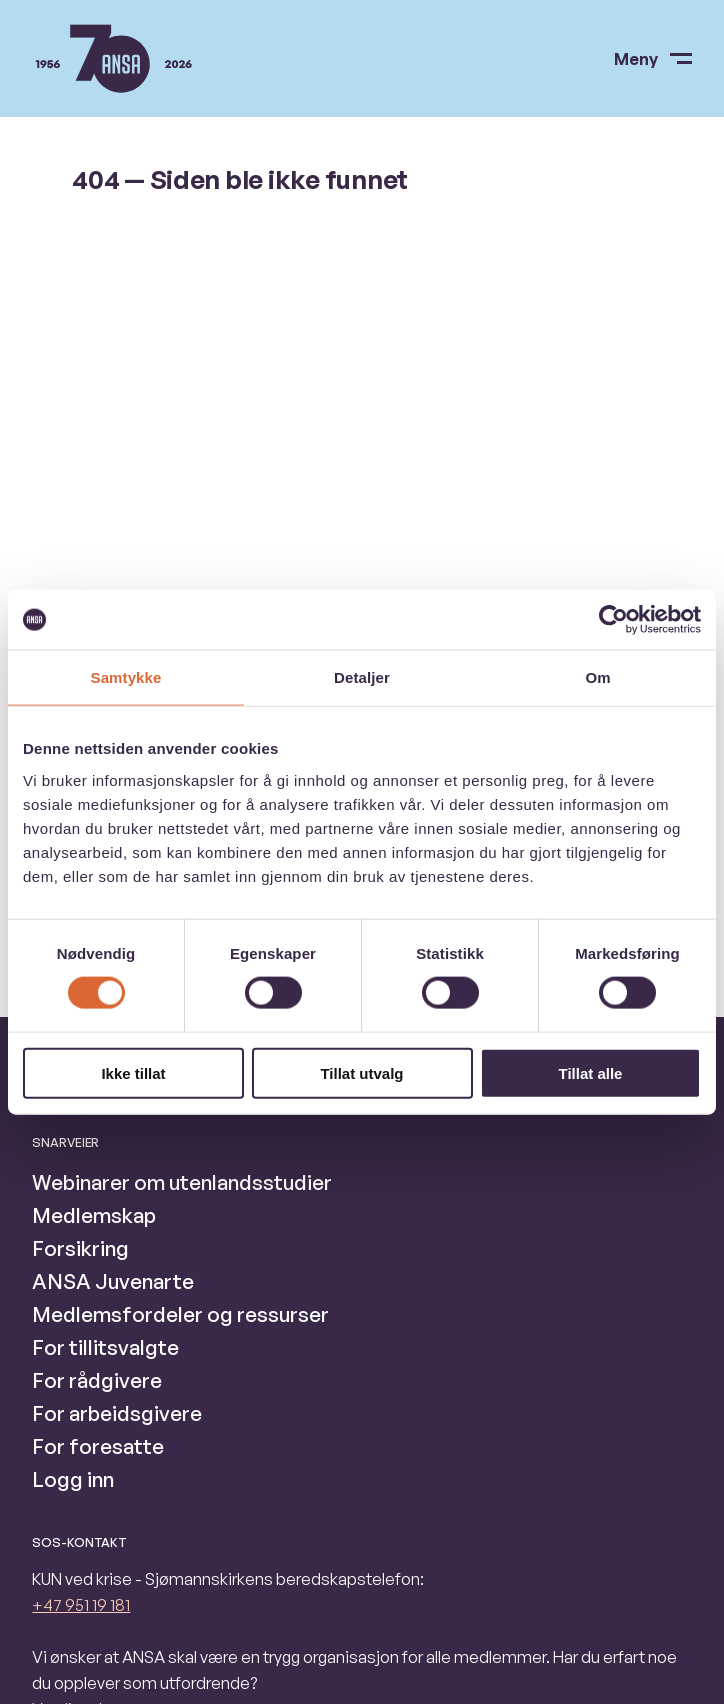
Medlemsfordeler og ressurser (180, 1314)
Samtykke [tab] (126, 677)
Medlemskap (94, 1215)
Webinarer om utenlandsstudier (182, 1182)
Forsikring (80, 1248)
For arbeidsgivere (117, 1413)
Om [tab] (597, 677)
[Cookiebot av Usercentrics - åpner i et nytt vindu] (613, 620)
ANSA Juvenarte (113, 1281)
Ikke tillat (133, 1072)
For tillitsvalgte (105, 1347)
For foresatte (98, 1446)
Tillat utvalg (361, 1072)
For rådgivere (97, 1380)
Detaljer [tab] (362, 677)
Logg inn (73, 1479)
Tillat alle (591, 1072)
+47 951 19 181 (81, 1605)
